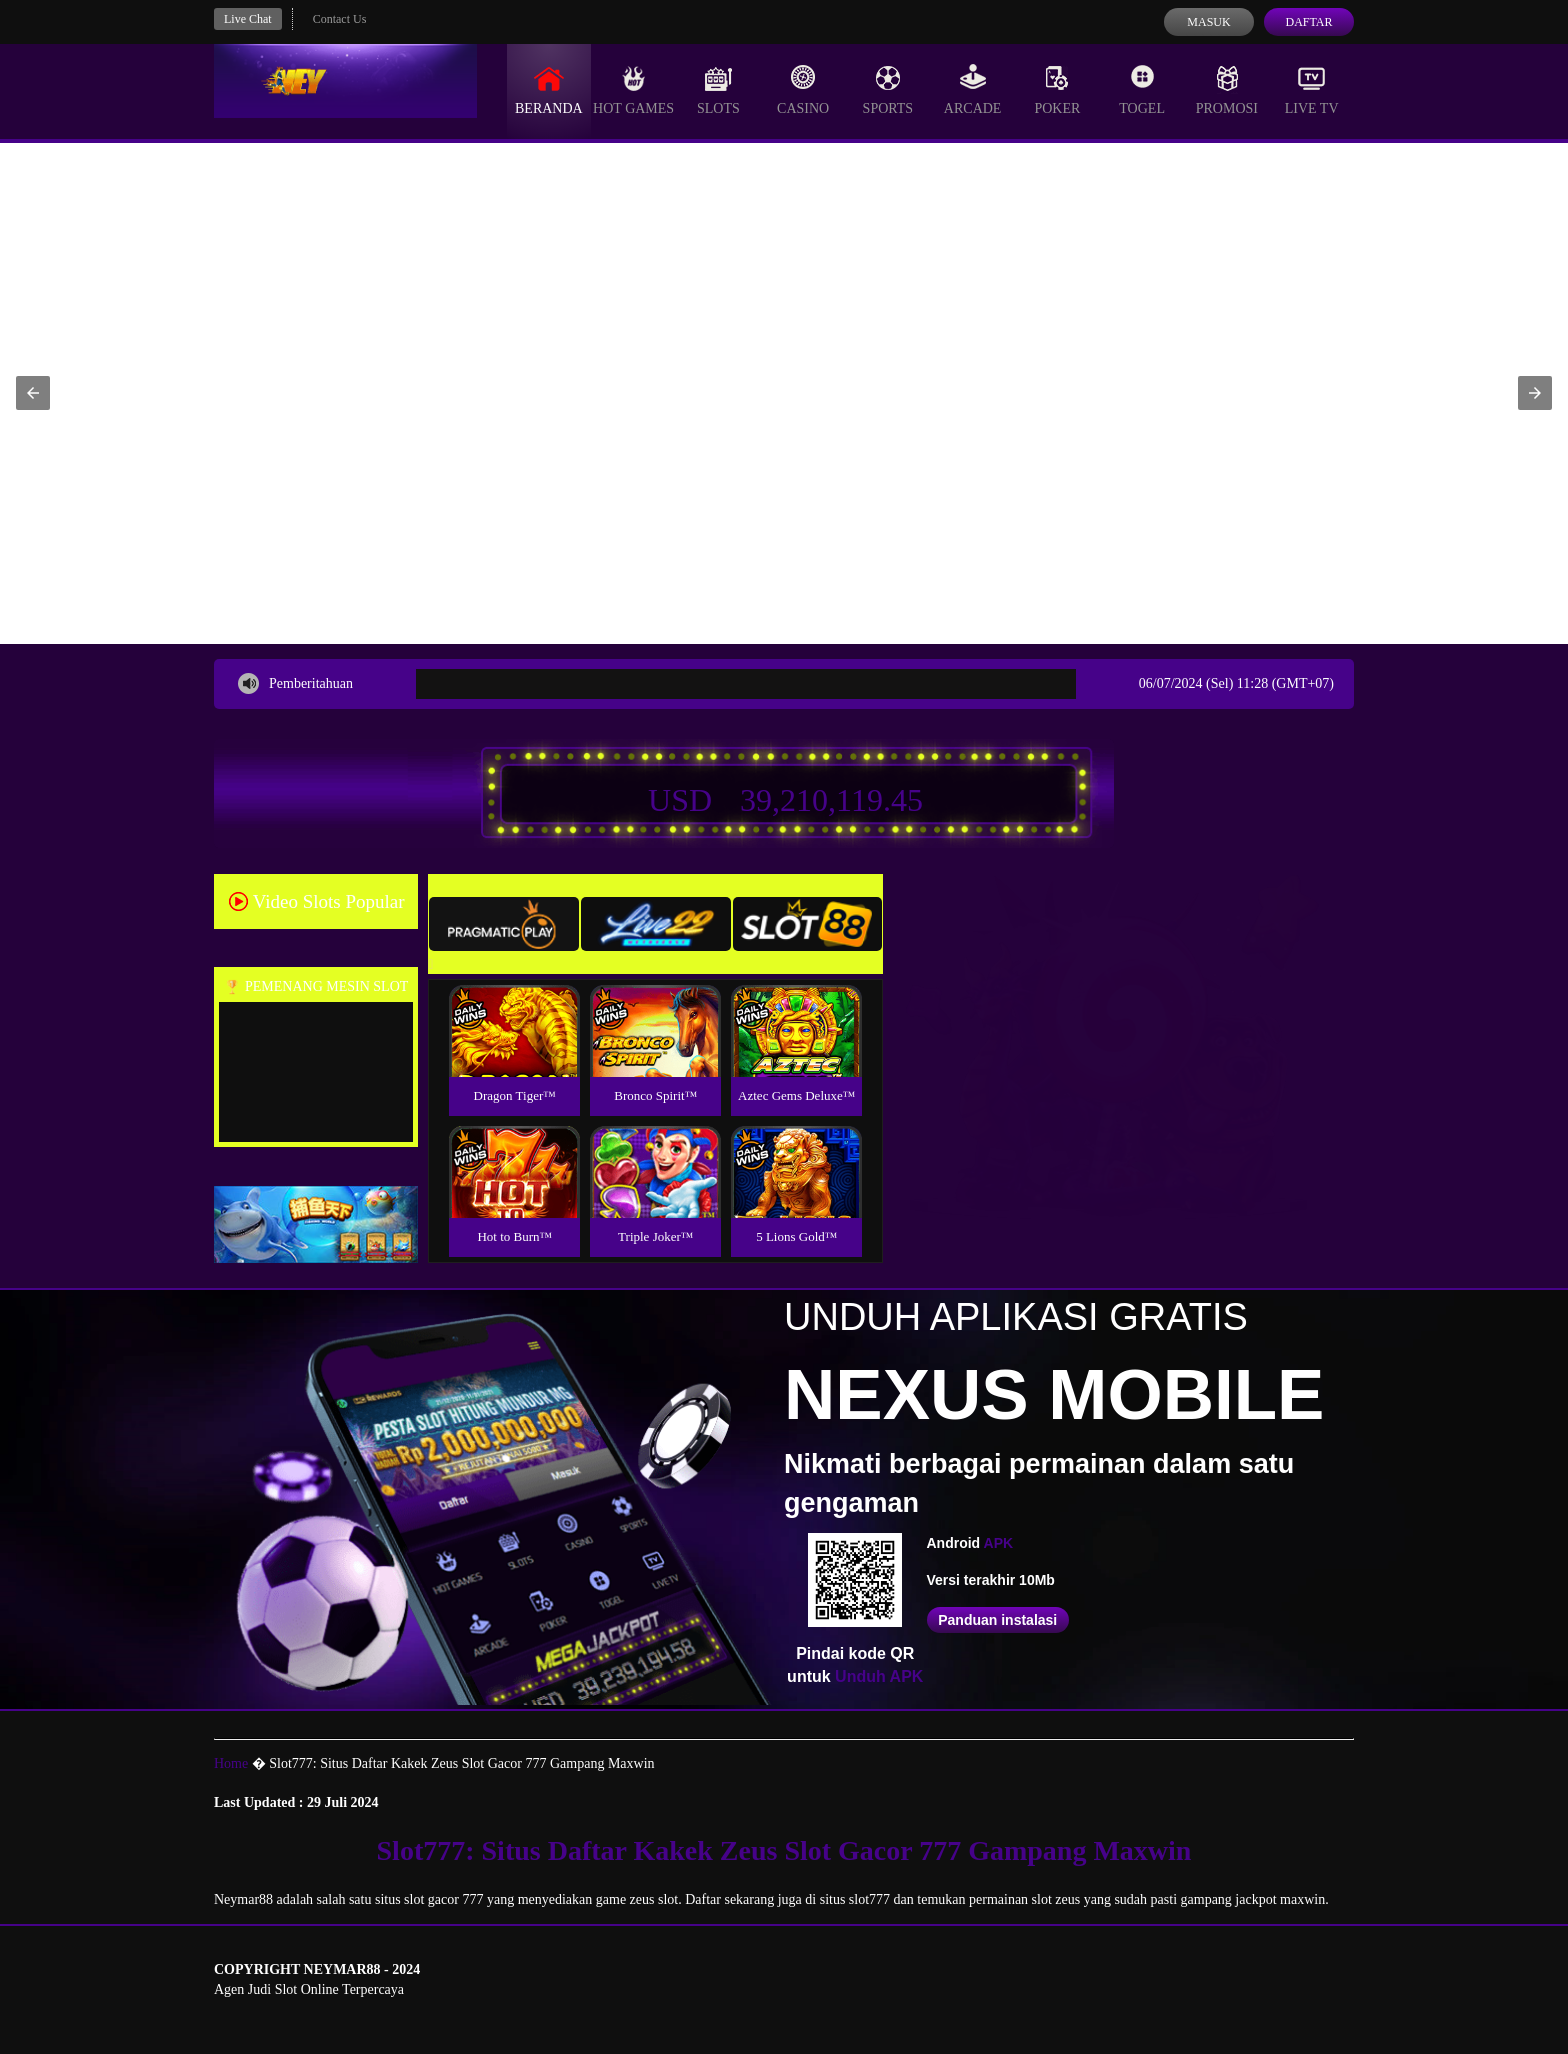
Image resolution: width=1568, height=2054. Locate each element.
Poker (1057, 90)
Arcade (973, 90)
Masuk (1208, 22)
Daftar (1308, 22)
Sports (888, 90)
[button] (33, 393)
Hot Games (633, 90)
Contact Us (340, 19)
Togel (1142, 90)
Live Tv (1312, 90)
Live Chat (248, 19)
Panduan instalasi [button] (997, 1620)
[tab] (504, 924)
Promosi (1227, 90)
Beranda (549, 90)
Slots (718, 90)
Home (231, 1763)
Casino (803, 90)
